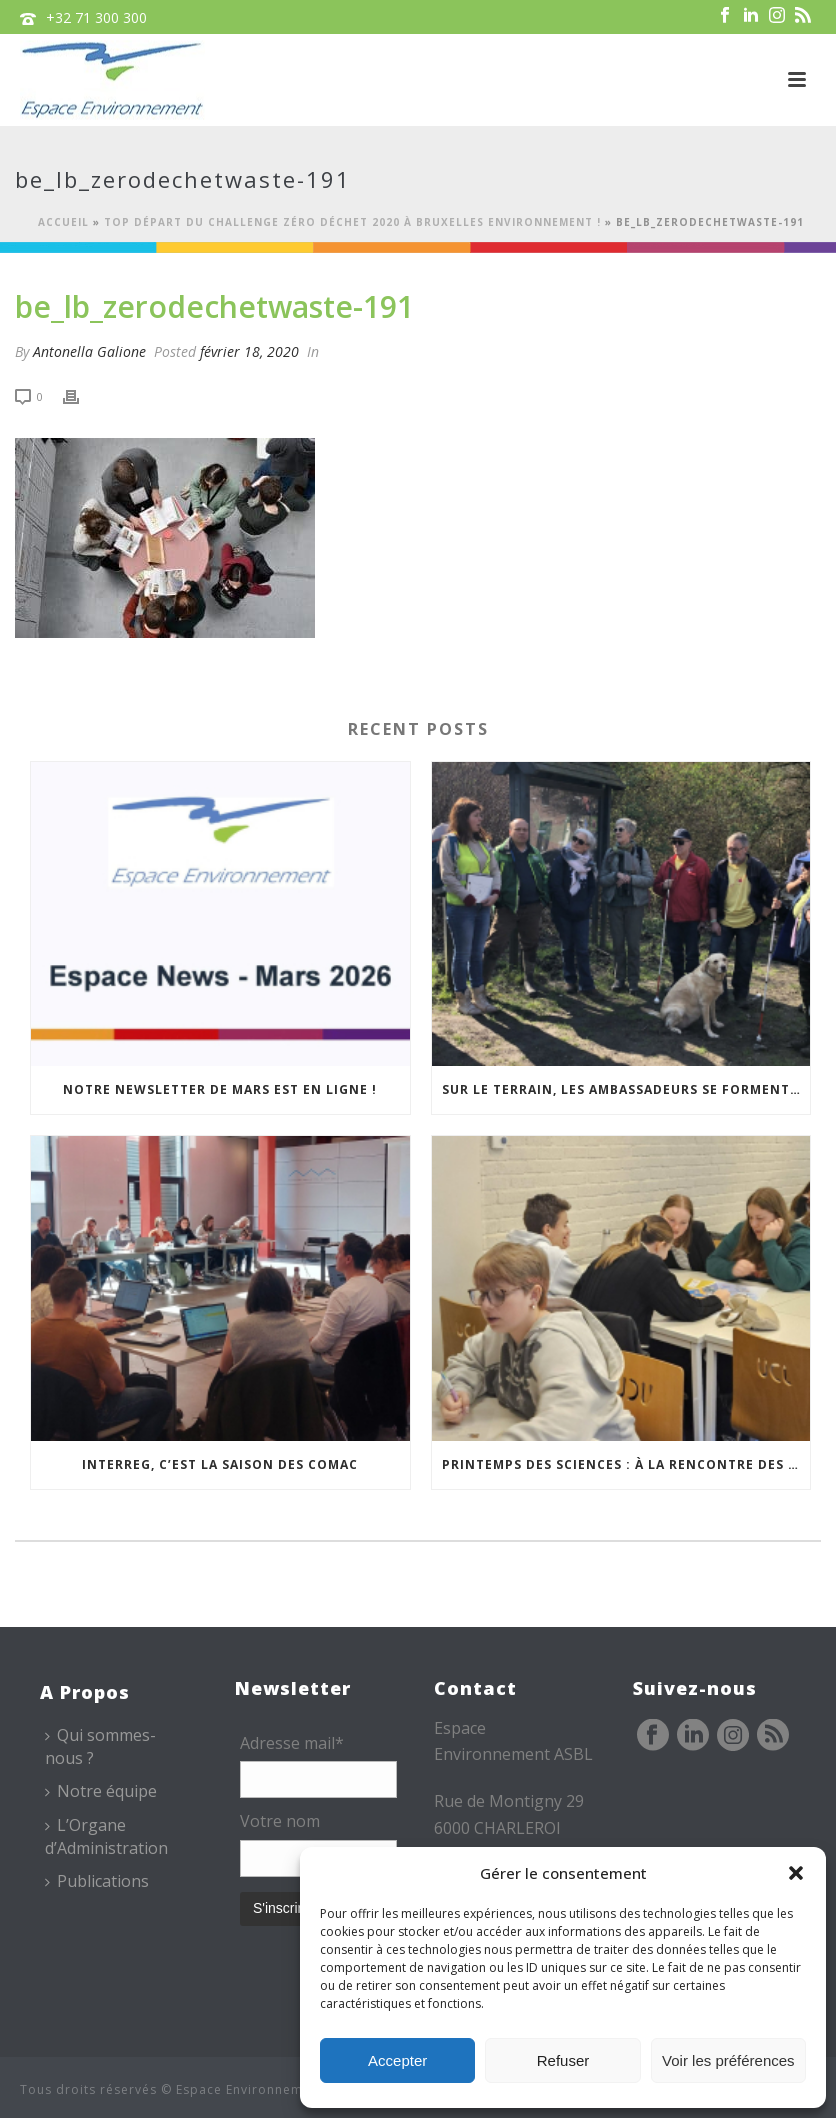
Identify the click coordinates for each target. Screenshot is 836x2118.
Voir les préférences (728, 2060)
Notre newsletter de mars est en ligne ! (220, 1089)
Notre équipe (101, 1791)
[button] (796, 1873)
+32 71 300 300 (96, 17)
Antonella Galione (89, 351)
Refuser (563, 2060)
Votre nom (280, 1821)
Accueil (63, 222)
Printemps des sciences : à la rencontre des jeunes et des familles (626, 1464)
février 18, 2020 (249, 351)
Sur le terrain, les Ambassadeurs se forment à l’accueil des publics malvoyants (626, 1089)
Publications (97, 1881)
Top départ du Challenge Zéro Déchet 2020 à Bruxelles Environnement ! (352, 222)
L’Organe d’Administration (106, 1836)
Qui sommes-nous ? (100, 1746)
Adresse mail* (292, 1743)
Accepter (397, 2060)
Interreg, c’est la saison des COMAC (220, 1464)
